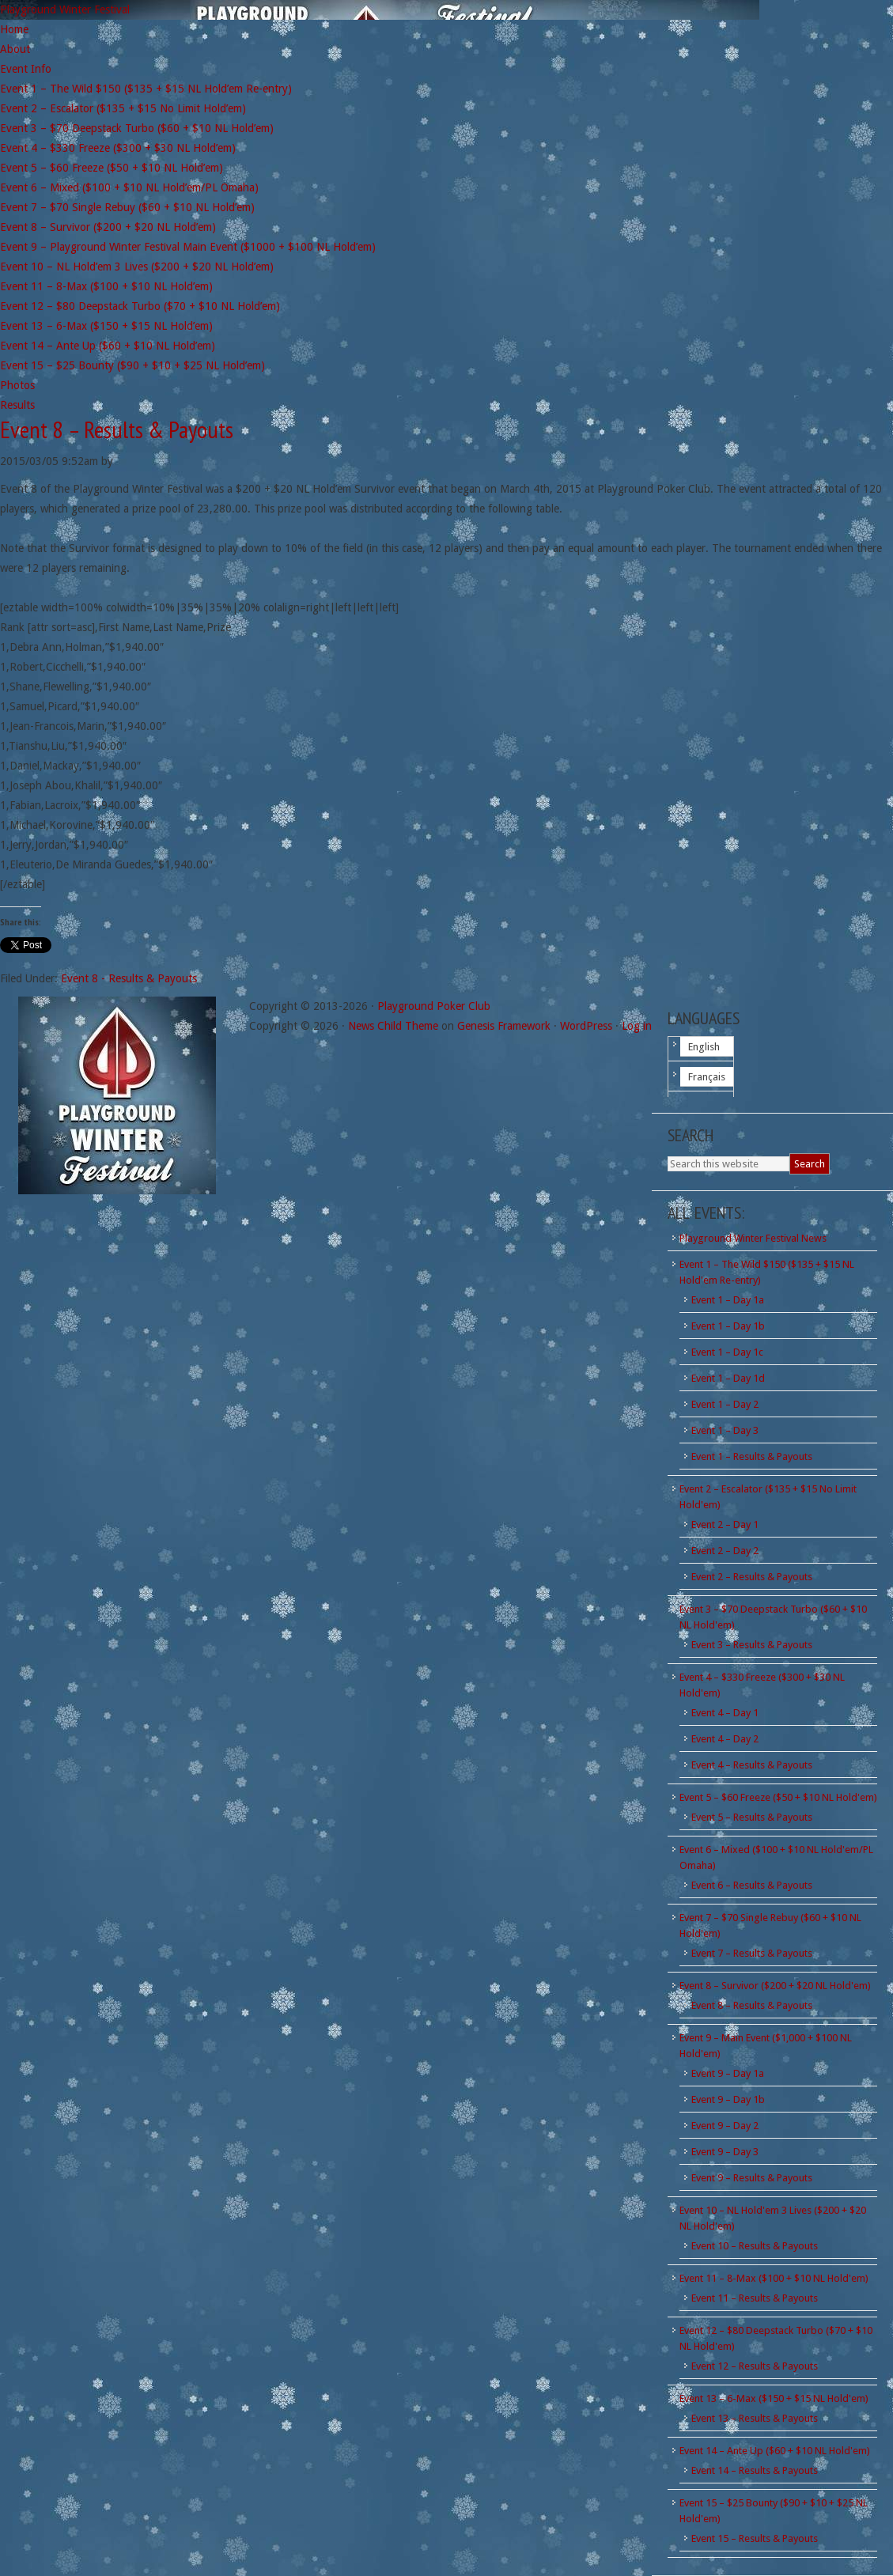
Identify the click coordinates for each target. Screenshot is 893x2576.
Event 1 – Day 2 (725, 1404)
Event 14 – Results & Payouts (754, 2470)
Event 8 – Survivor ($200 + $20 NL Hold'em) (775, 1986)
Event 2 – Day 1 (725, 1524)
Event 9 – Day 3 (725, 2152)
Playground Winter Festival (65, 9)
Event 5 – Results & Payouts (751, 1817)
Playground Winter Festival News (753, 1238)
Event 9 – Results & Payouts (751, 2178)
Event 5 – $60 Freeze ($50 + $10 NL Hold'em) (778, 1797)
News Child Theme (393, 1025)
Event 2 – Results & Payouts (751, 1577)
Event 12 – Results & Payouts (754, 2366)
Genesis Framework (504, 1025)
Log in (637, 1025)
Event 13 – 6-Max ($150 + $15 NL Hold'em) (773, 2398)
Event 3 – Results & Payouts (751, 1645)
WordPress (586, 1025)
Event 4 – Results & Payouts (751, 1765)
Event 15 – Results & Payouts (754, 2538)
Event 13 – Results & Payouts (754, 2418)
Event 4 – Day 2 (725, 1739)
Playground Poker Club (433, 1006)
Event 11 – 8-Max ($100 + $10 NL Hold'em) (773, 2278)
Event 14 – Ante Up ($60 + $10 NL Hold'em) (774, 2451)
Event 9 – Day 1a (727, 2073)
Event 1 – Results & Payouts (751, 1456)
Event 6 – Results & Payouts (751, 1885)
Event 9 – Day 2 (725, 2126)
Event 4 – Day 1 (725, 1713)
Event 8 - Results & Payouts (129, 978)
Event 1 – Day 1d (728, 1378)
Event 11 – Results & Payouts (754, 2298)
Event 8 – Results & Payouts (751, 2005)
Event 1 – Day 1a (727, 1300)
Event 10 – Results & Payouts (754, 2246)
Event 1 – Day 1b (728, 1326)
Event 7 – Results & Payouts (751, 1953)
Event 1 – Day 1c (727, 1352)
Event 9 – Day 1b (728, 2099)
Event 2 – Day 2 (725, 1551)
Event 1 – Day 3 (725, 1430)
